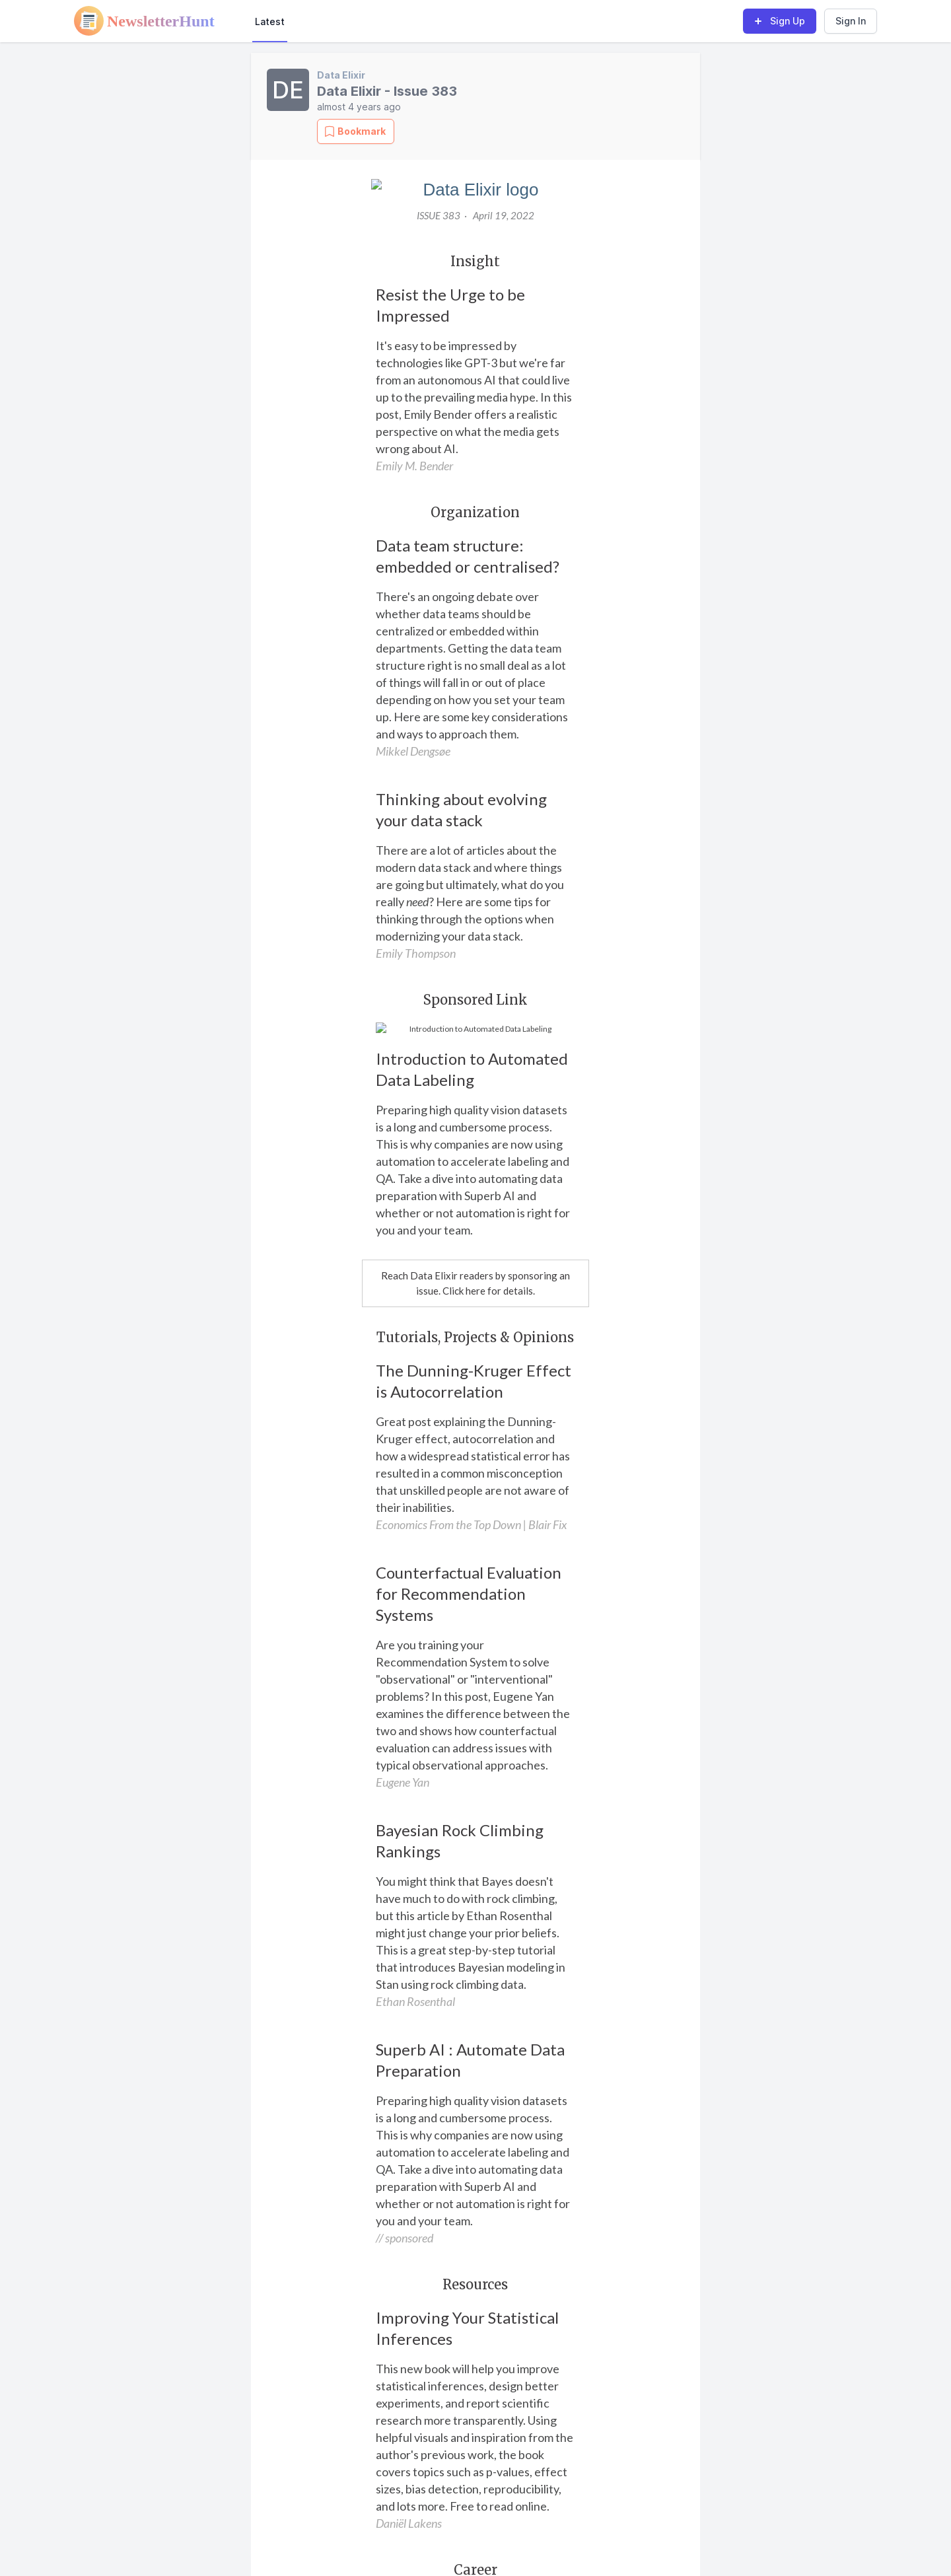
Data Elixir (341, 75)
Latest (270, 21)
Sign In (850, 20)
